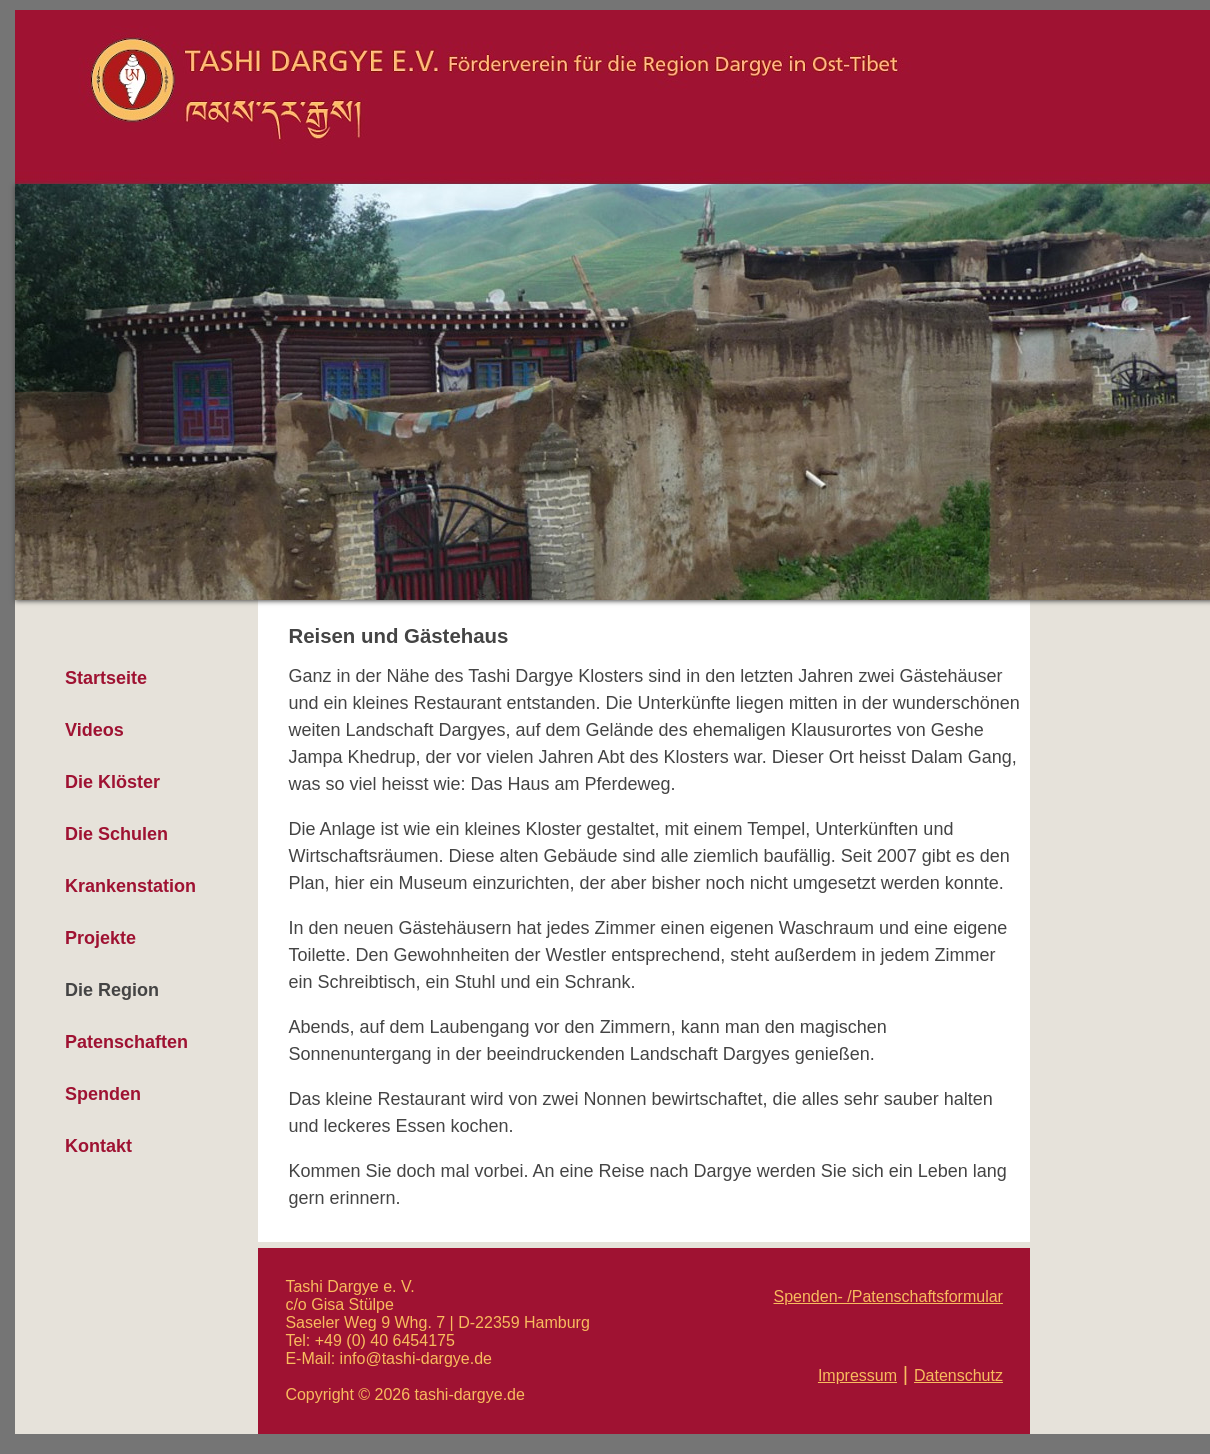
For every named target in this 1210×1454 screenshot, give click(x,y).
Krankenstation (130, 886)
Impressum (857, 1375)
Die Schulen (116, 834)
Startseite (106, 678)
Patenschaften (126, 1042)
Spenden (103, 1094)
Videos (94, 730)
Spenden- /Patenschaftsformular (887, 1296)
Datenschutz (958, 1375)
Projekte (100, 938)
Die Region (112, 990)
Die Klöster (112, 782)
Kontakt (98, 1146)
